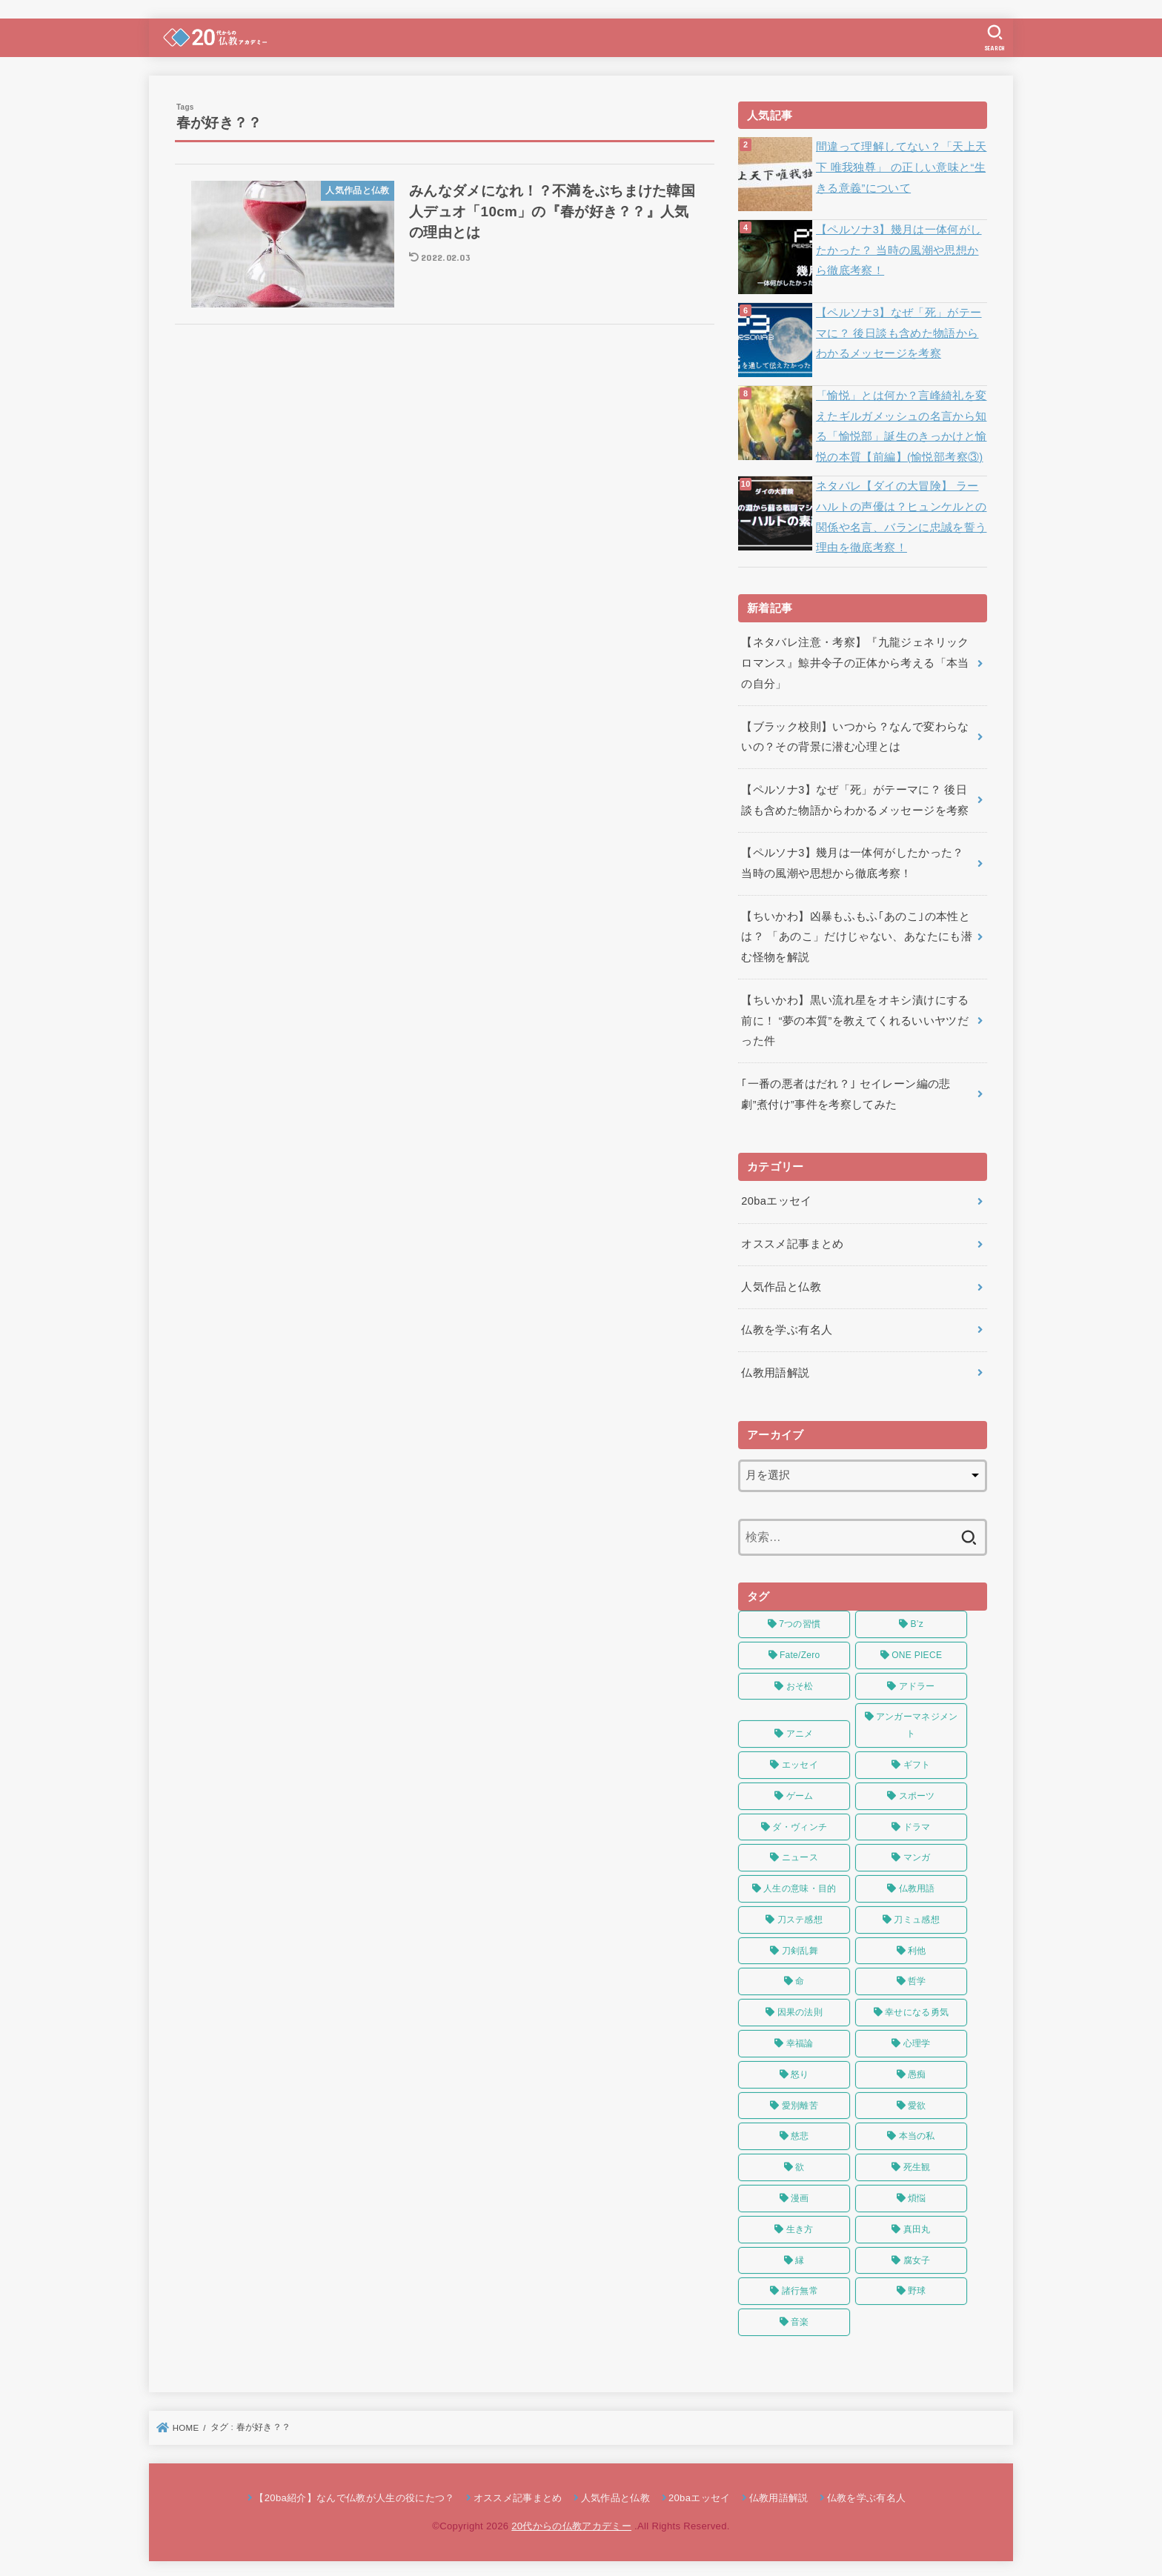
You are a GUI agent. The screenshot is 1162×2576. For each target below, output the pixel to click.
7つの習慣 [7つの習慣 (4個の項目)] (799, 1620)
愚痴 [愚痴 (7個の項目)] (917, 2071)
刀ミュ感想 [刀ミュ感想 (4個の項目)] (917, 1916)
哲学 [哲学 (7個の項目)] (917, 1978)
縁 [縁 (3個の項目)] (799, 2256)
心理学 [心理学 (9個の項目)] (917, 2039)
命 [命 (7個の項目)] (799, 1978)
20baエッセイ (776, 1199)
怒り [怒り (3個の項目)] (800, 2071)
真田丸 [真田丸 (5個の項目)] (917, 2225)
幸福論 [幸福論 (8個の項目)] (800, 2039)
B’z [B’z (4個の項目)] (916, 1620)
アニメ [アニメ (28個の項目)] (800, 1730)
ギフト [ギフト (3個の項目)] (917, 1761)
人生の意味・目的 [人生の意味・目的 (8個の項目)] (799, 1885)
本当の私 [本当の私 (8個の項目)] (917, 2133)
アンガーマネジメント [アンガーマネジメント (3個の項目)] (917, 1722)
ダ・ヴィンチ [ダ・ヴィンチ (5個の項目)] (799, 1823)
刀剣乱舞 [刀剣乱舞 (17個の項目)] (800, 1947)
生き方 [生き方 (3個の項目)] (800, 2225)
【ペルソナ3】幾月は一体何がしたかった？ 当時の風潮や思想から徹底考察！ (899, 250)
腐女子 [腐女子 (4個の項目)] (917, 2256)
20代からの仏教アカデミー (571, 2522)
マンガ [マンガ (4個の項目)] (917, 1854)
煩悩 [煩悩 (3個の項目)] (917, 2194)
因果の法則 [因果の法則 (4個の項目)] (800, 2009)
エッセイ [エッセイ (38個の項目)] (800, 1761)
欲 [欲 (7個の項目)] (799, 2163)
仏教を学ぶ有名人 (786, 1326)
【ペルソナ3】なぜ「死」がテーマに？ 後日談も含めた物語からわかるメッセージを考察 (899, 333)
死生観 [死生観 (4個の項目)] (917, 2163)
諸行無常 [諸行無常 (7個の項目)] (800, 2288)
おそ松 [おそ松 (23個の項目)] (800, 1682)
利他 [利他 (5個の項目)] (917, 1947)
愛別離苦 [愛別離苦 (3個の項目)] (800, 2102)
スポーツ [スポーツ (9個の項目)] (917, 1792)
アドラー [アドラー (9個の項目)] (917, 1682)
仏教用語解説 (775, 1369)
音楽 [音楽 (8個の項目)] (800, 2318)
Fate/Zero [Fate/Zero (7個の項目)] (800, 1651)
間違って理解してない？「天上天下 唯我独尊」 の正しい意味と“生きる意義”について (901, 167)
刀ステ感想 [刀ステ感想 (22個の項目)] (800, 1916)
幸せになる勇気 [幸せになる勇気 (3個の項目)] (917, 2009)
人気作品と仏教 (781, 1284)
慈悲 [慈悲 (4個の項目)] (800, 2133)
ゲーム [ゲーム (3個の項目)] (800, 1792)
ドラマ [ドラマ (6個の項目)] (917, 1823)
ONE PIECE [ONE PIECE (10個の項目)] (917, 1651)
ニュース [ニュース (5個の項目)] (800, 1854)
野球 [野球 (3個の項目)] (917, 2288)
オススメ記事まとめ (792, 1241)
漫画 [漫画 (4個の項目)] (800, 2194)
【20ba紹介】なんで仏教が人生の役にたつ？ (354, 2494)
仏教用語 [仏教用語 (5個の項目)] (917, 1885)
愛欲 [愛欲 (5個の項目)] (917, 2102)
